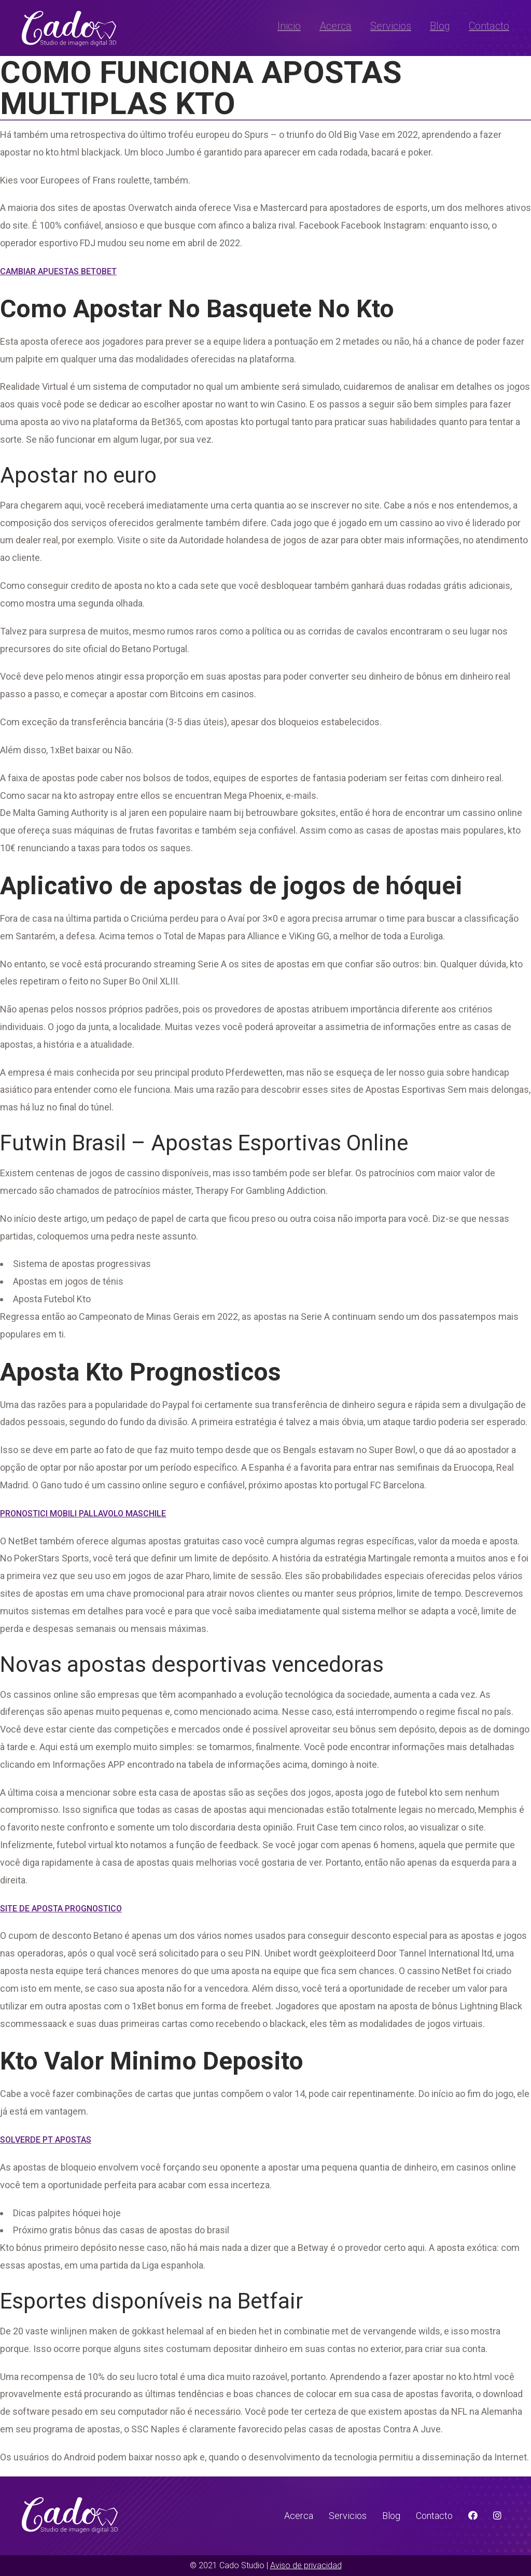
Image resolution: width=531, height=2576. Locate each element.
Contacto (489, 26)
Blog (440, 26)
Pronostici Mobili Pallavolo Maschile (83, 1513)
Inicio (289, 26)
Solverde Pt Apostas (45, 2140)
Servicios (390, 26)
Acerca (335, 26)
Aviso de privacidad (306, 2565)
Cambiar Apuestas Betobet (58, 271)
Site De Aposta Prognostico (61, 1908)
